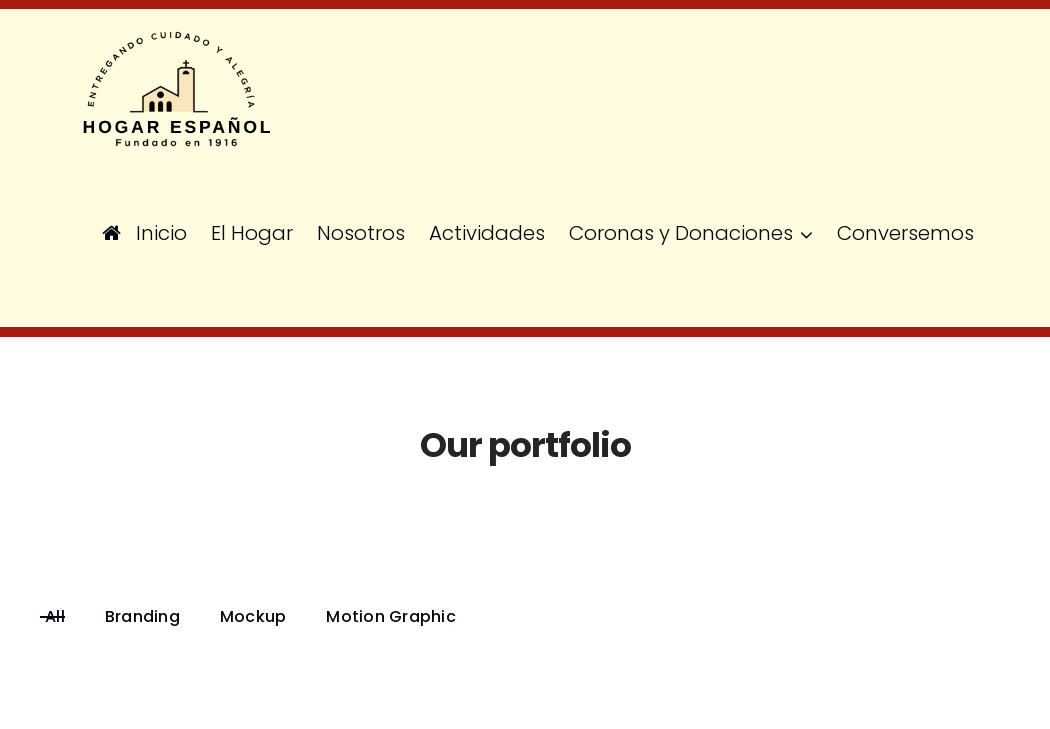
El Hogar (252, 233)
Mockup (253, 617)
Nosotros (361, 233)
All (55, 617)
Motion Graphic (391, 617)
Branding (142, 617)
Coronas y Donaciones (681, 233)
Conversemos (905, 233)
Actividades (487, 233)
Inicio (144, 233)
